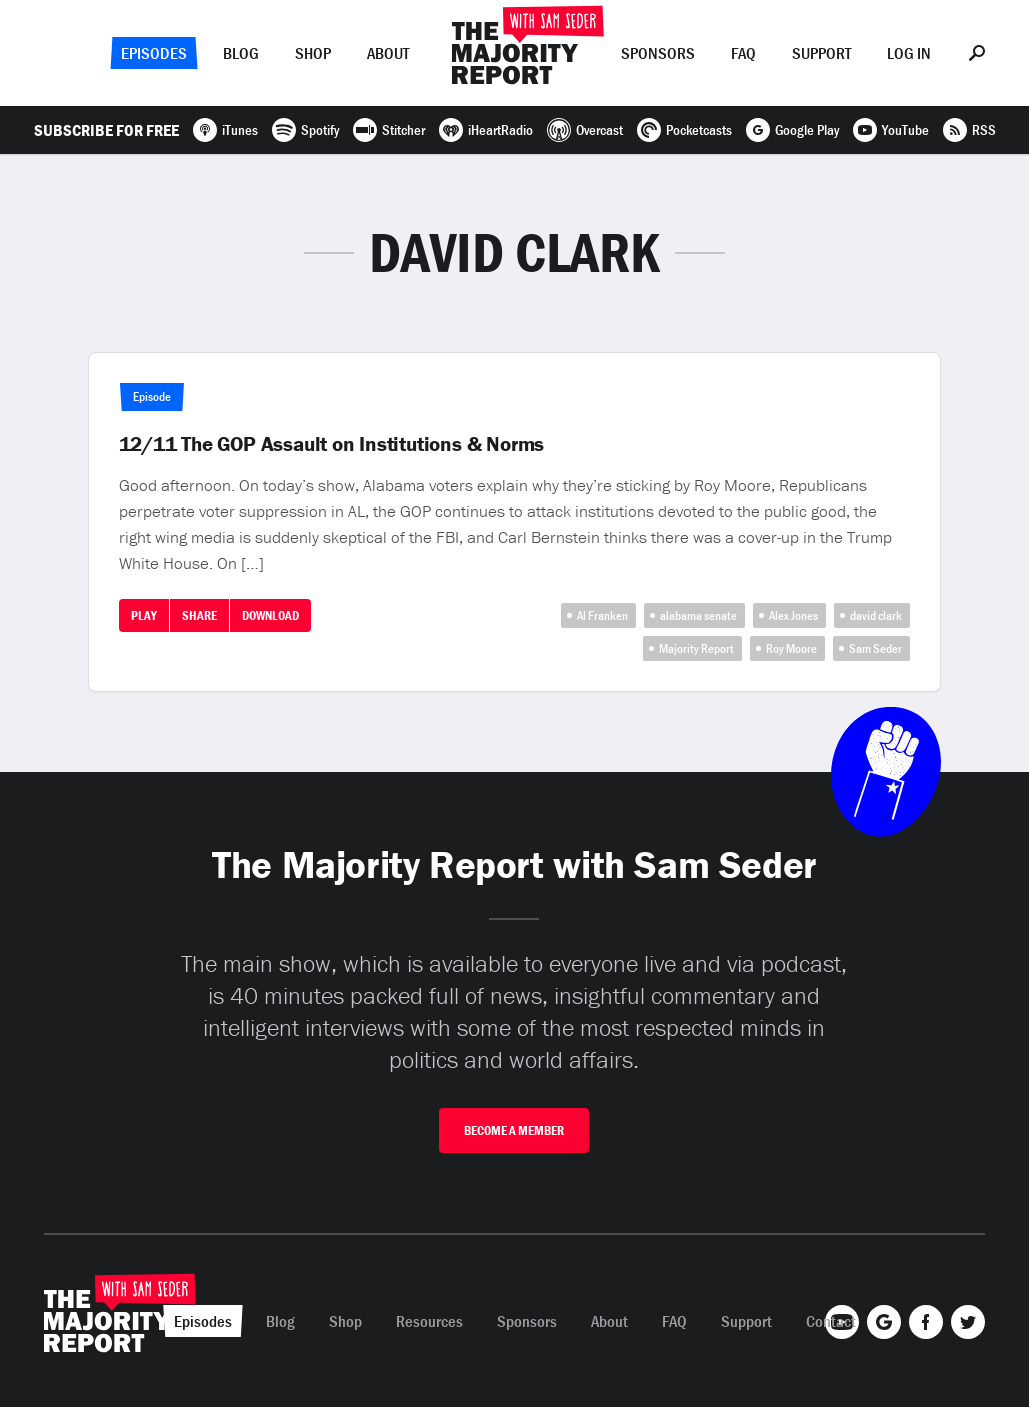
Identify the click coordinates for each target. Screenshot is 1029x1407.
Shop (313, 53)
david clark (876, 615)
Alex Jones (793, 615)
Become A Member (514, 1130)
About (388, 53)
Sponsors (658, 53)
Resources (429, 1321)
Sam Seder (875, 648)
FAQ (743, 53)
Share (199, 615)
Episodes (154, 53)
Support (821, 53)
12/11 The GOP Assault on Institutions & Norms (332, 444)
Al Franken (602, 615)
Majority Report (696, 648)
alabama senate (698, 615)
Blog (241, 53)
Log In (909, 53)
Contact (831, 1321)
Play (144, 615)
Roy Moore (791, 648)
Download (270, 615)
